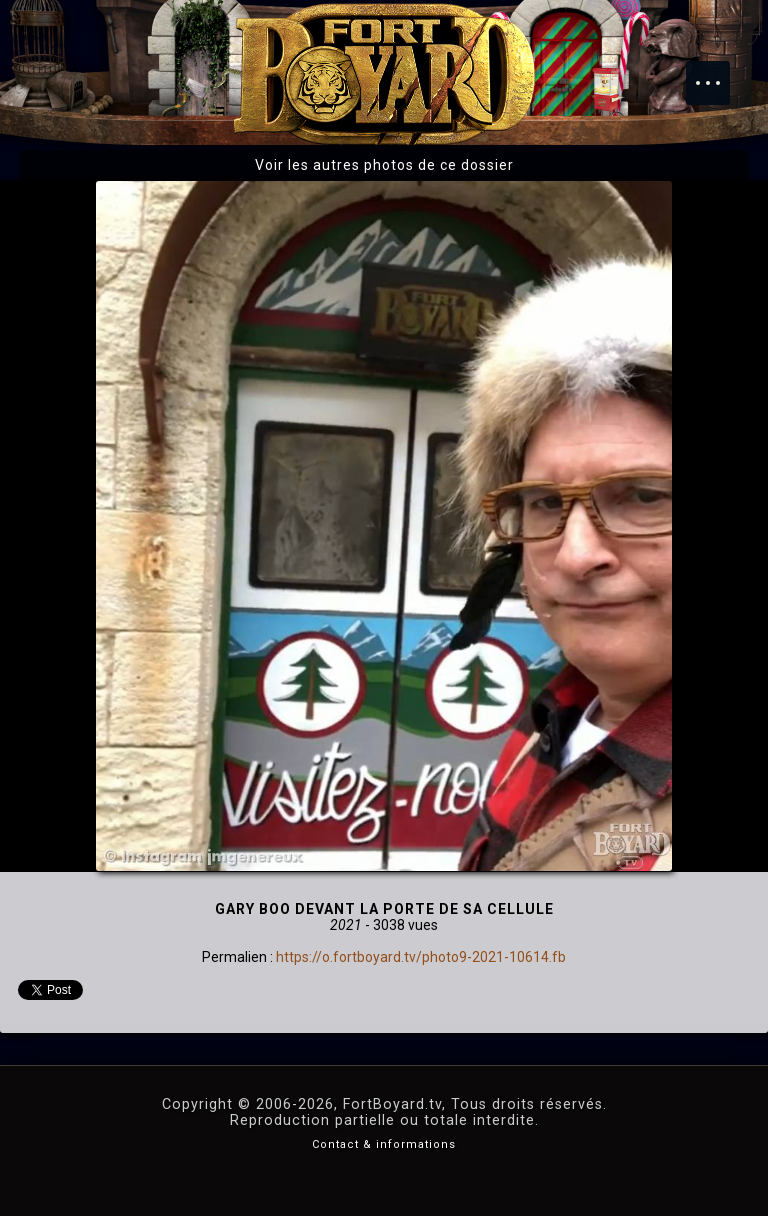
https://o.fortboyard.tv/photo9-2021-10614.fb (421, 957)
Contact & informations (384, 1144)
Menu (718, 73)
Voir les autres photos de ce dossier (384, 165)
